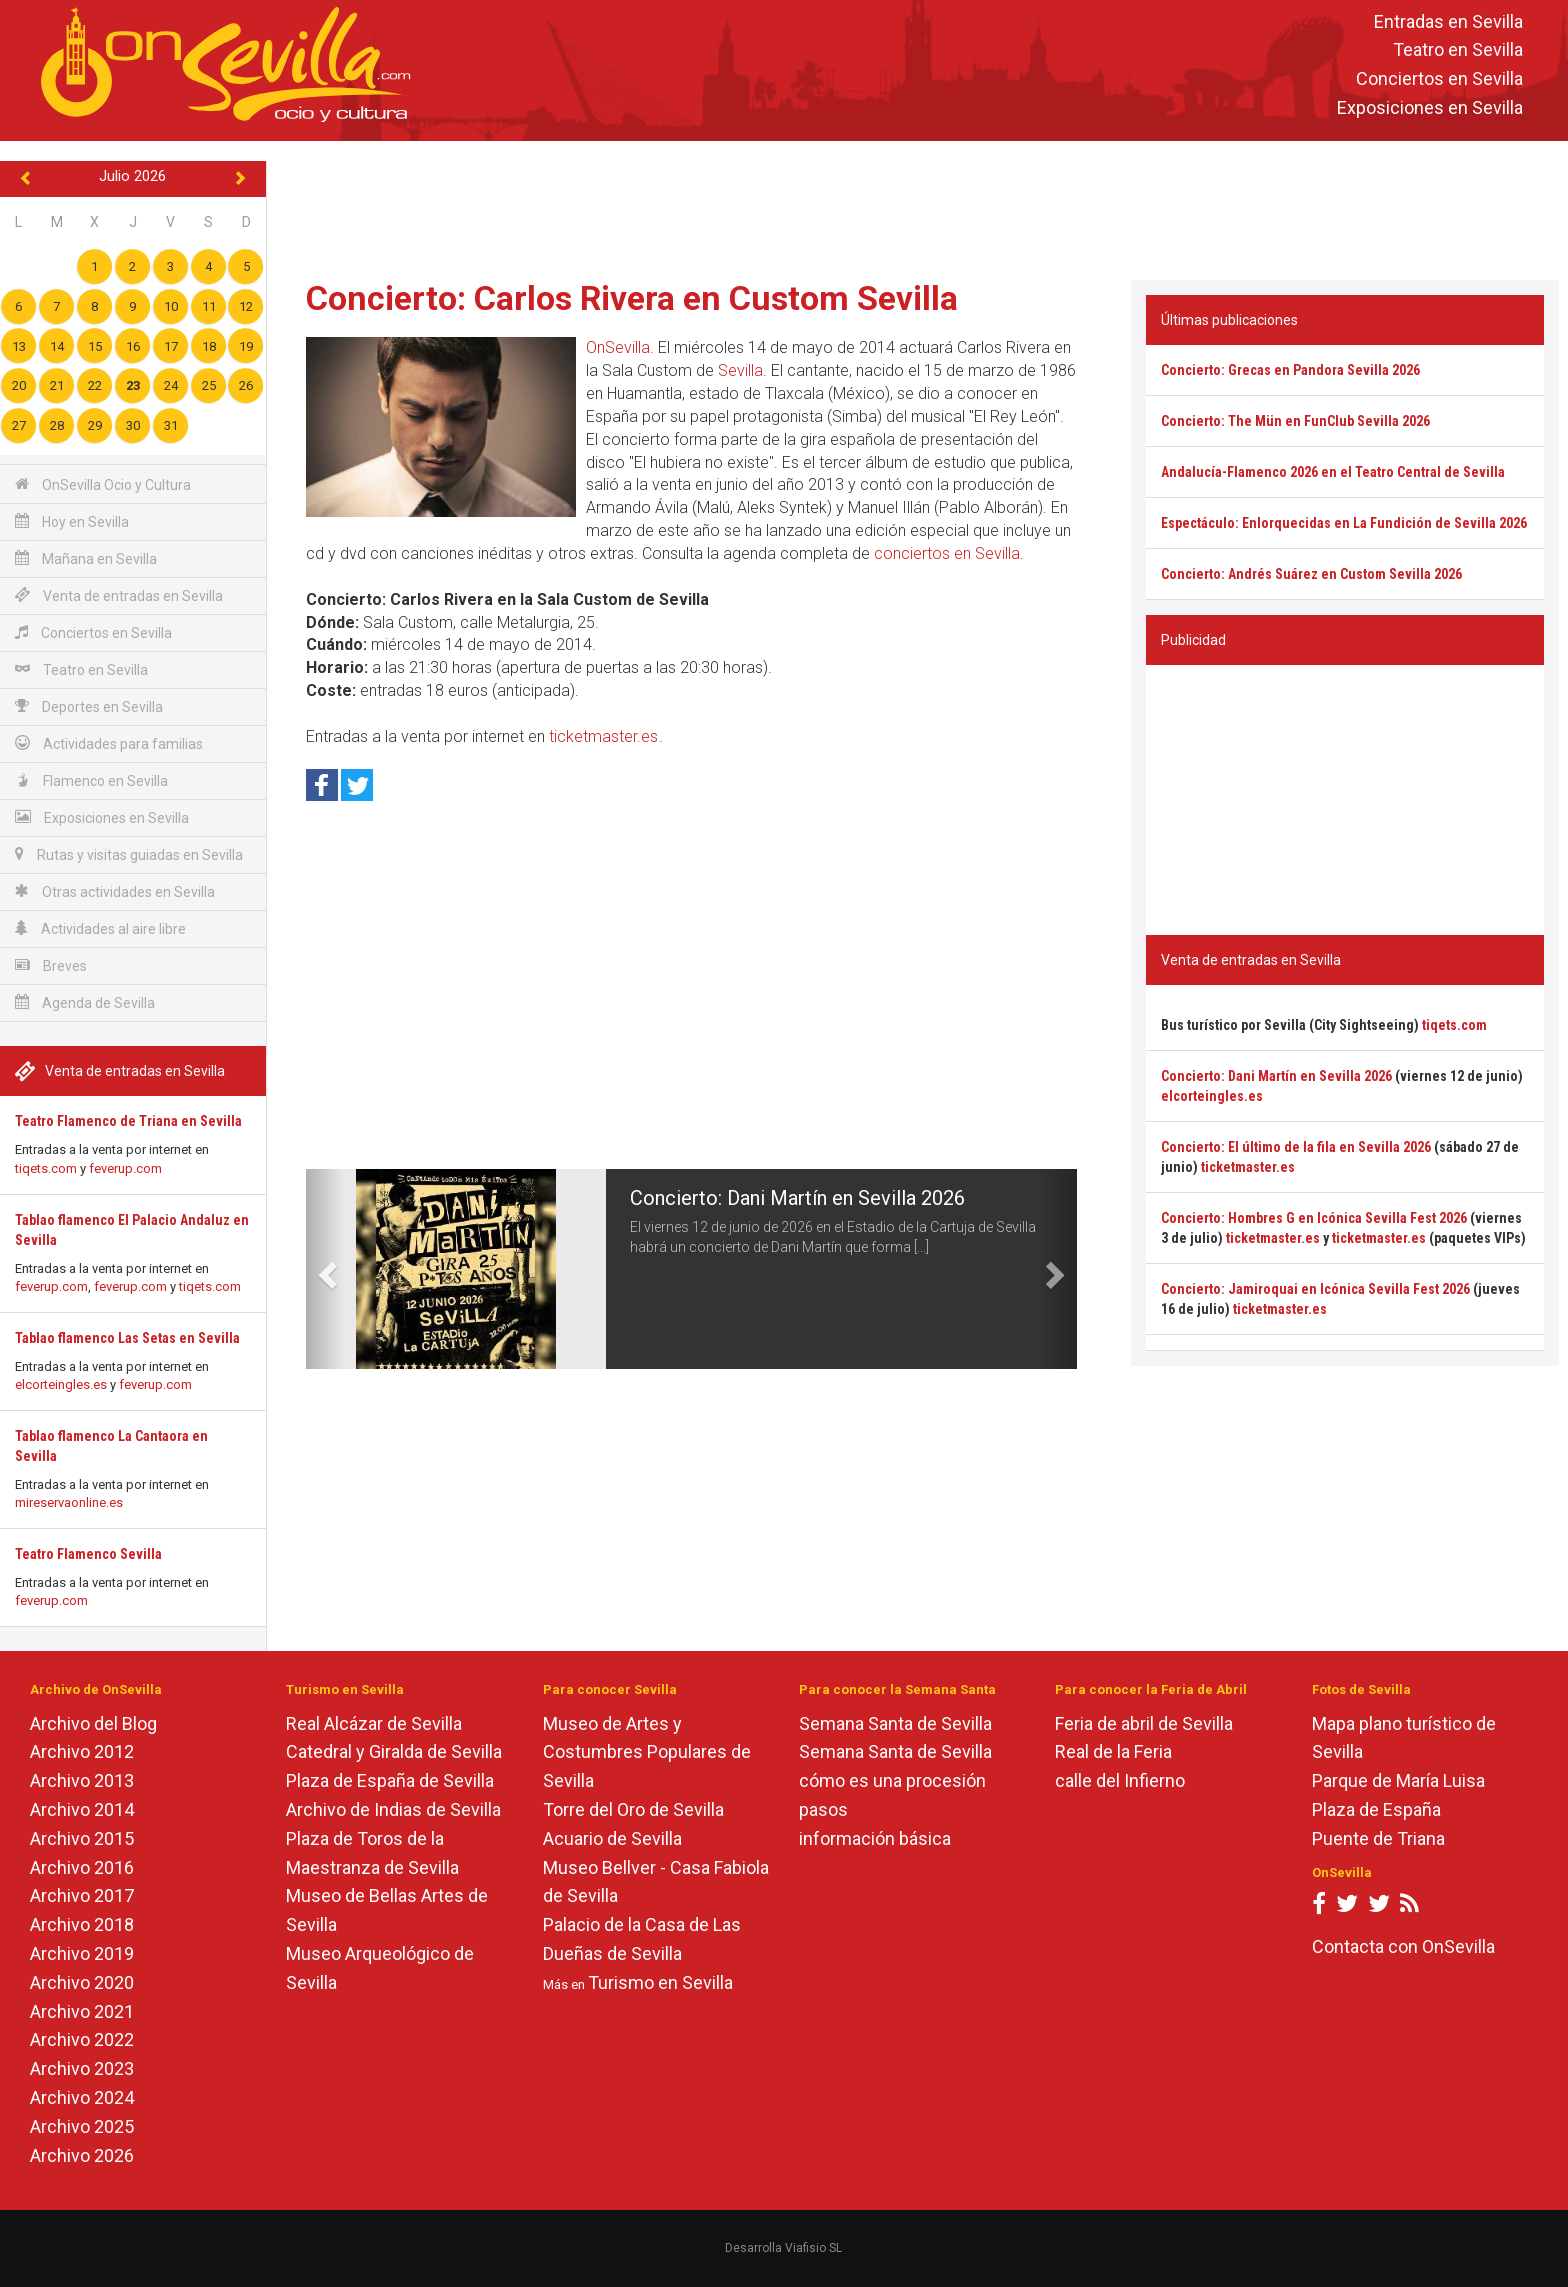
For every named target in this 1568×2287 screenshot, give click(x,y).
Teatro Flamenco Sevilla (88, 1554)
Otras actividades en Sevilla (115, 891)
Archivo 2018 (82, 1924)
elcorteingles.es (61, 1384)
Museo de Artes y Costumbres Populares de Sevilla (647, 1752)
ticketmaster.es (603, 736)
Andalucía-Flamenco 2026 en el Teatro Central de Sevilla (1333, 472)
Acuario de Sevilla (612, 1838)
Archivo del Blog (93, 1723)
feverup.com (125, 1168)
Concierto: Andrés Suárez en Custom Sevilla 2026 (1311, 574)
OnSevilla (618, 347)
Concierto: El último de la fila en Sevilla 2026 (1296, 1147)
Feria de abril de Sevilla (1144, 1723)
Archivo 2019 (82, 1953)
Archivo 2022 (82, 2039)
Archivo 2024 (82, 2097)
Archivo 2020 (82, 1982)
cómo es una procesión (892, 1780)
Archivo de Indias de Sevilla (393, 1809)
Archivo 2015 (82, 1838)
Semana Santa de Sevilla (895, 1723)
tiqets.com (46, 1168)
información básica (875, 1838)
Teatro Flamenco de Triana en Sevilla (128, 1121)
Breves (51, 965)
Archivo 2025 (82, 2126)
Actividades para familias (109, 743)
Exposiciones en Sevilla (1430, 107)
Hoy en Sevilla (72, 521)
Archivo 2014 (82, 1809)
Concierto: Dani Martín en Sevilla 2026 (797, 1198)
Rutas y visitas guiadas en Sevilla (129, 854)
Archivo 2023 (82, 2068)
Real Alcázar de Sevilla (374, 1723)
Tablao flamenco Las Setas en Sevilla (127, 1338)
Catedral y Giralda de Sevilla (394, 1751)
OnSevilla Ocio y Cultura (103, 484)
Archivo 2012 (82, 1751)
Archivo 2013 (82, 1780)
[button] (325, 1269)
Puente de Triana (1378, 1838)
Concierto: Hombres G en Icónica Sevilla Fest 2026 (1314, 1218)
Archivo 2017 (82, 1895)
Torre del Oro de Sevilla (633, 1809)
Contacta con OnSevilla (1403, 1946)
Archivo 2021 (82, 2011)
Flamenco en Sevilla (91, 780)
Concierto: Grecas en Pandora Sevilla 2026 (1290, 370)
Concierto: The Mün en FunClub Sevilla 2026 (1295, 421)
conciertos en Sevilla (947, 553)
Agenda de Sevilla (85, 1002)
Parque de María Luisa (1398, 1780)
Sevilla (740, 370)
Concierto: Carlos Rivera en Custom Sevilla (632, 298)
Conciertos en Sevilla (1439, 79)
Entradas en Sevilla (1448, 21)
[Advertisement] (917, 206)
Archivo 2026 (82, 2155)
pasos (823, 1809)
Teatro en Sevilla (1458, 50)
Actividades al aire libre (100, 928)
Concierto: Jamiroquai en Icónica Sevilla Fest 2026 (1315, 1289)
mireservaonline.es (69, 1502)
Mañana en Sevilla (86, 558)
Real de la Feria (1113, 1751)
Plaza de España (1376, 1809)
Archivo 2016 (82, 1867)
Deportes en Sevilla (89, 706)
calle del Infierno (1120, 1780)
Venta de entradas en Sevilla (119, 595)
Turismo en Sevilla (660, 1982)
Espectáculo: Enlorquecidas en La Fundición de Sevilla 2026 (1344, 523)
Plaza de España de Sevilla (390, 1780)
